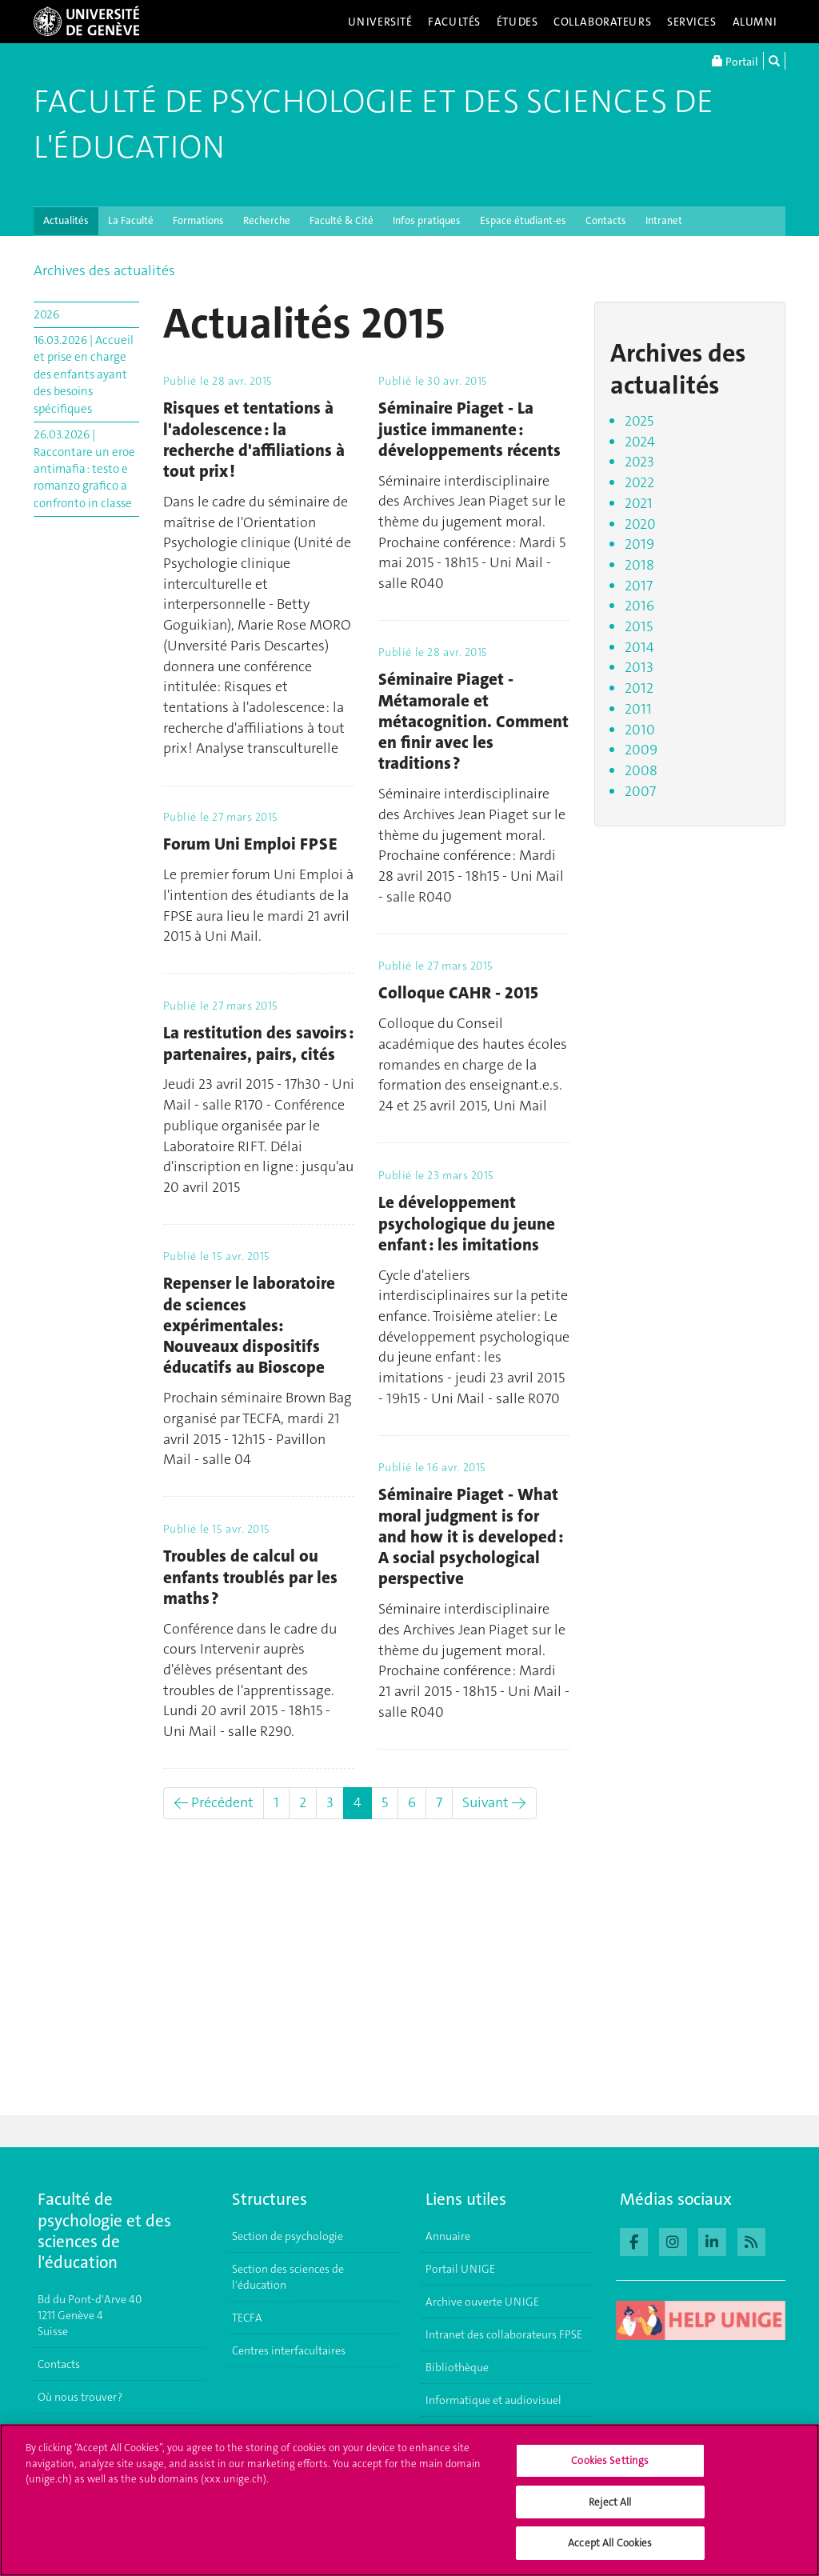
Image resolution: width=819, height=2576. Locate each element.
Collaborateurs (602, 21)
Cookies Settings (610, 2470)
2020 (640, 524)
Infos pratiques (427, 220)
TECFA (247, 2317)
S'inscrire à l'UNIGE (85, 2429)
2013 (639, 667)
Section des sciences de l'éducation (288, 2277)
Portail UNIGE (460, 2269)
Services (692, 21)
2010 (640, 729)
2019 (639, 544)
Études (517, 21)
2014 (639, 647)
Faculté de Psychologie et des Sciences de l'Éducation (373, 124)
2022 (639, 482)
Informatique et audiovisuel (493, 2400)
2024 (640, 441)
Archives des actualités (104, 270)
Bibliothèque (457, 2367)
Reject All (610, 2511)
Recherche (266, 220)
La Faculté (131, 220)
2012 (639, 688)
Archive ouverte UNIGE (482, 2301)
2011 (638, 708)
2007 (640, 791)
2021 (639, 503)
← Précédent (214, 1802)
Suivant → (494, 1802)
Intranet (663, 220)
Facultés (454, 21)
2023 (639, 461)
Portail (735, 61)
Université (380, 21)
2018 (639, 564)
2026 (46, 314)
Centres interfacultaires (289, 2350)
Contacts (605, 220)
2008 (641, 770)
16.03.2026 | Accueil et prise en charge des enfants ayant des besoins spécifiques (84, 374)
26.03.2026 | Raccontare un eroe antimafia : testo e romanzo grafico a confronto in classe (84, 468)
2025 (639, 420)
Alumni (755, 21)
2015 (639, 626)
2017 (639, 585)
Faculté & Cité (342, 220)
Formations (198, 220)
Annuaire (447, 2236)
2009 (641, 749)
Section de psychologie (287, 2236)
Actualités (66, 220)
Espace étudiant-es (523, 220)
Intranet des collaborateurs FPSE (503, 2334)
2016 (639, 605)
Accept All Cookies (610, 2552)
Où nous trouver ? (80, 2397)
